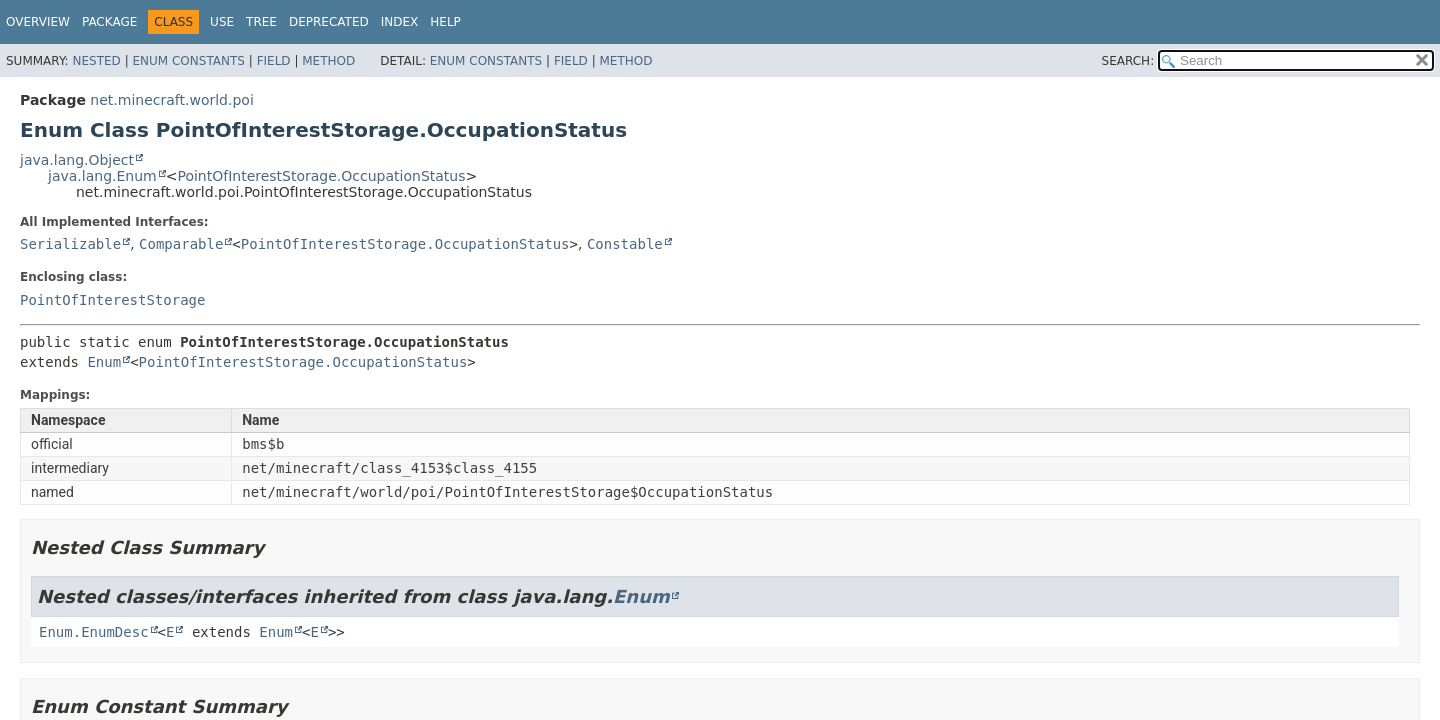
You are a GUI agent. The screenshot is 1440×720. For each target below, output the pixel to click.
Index (400, 22)
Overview (38, 22)
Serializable (70, 244)
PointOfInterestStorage (112, 300)
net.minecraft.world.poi (171, 100)
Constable (625, 244)
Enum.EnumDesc (94, 632)
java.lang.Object (77, 160)
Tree (261, 22)
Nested (96, 61)
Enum (104, 362)
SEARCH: (1128, 61)
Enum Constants (188, 61)
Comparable (181, 244)
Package (109, 22)
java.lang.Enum (102, 176)
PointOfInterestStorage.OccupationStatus (321, 176)
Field (274, 61)
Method (328, 61)
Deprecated (329, 22)
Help (445, 22)
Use (222, 22)
